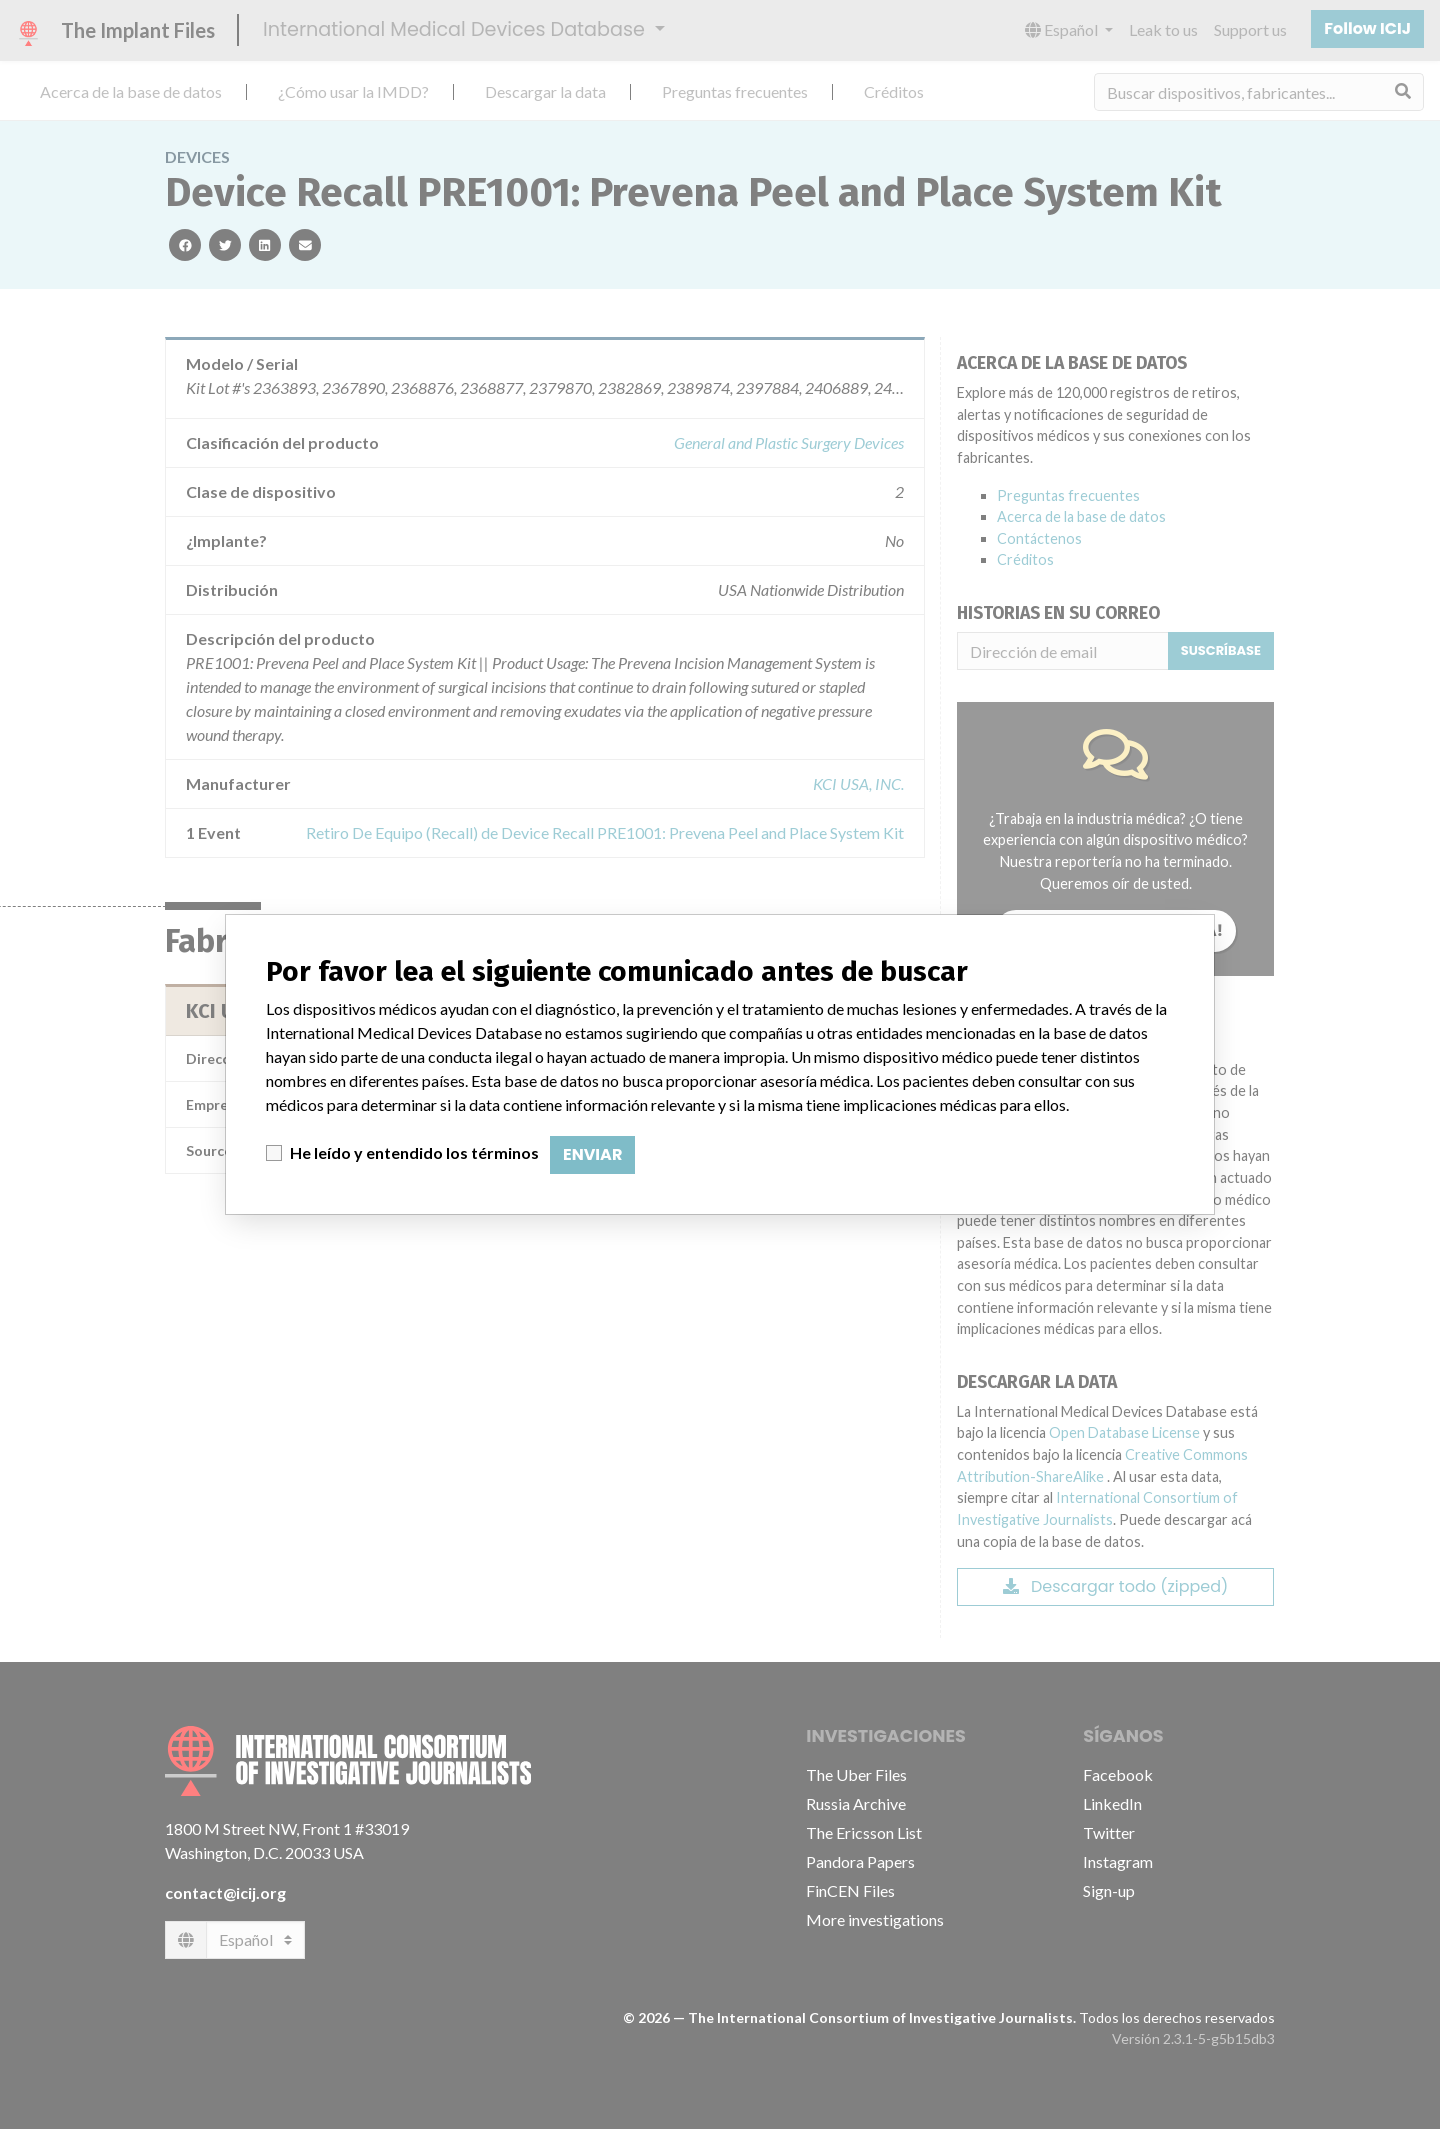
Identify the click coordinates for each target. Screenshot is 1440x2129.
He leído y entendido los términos (414, 1152)
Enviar (592, 1154)
